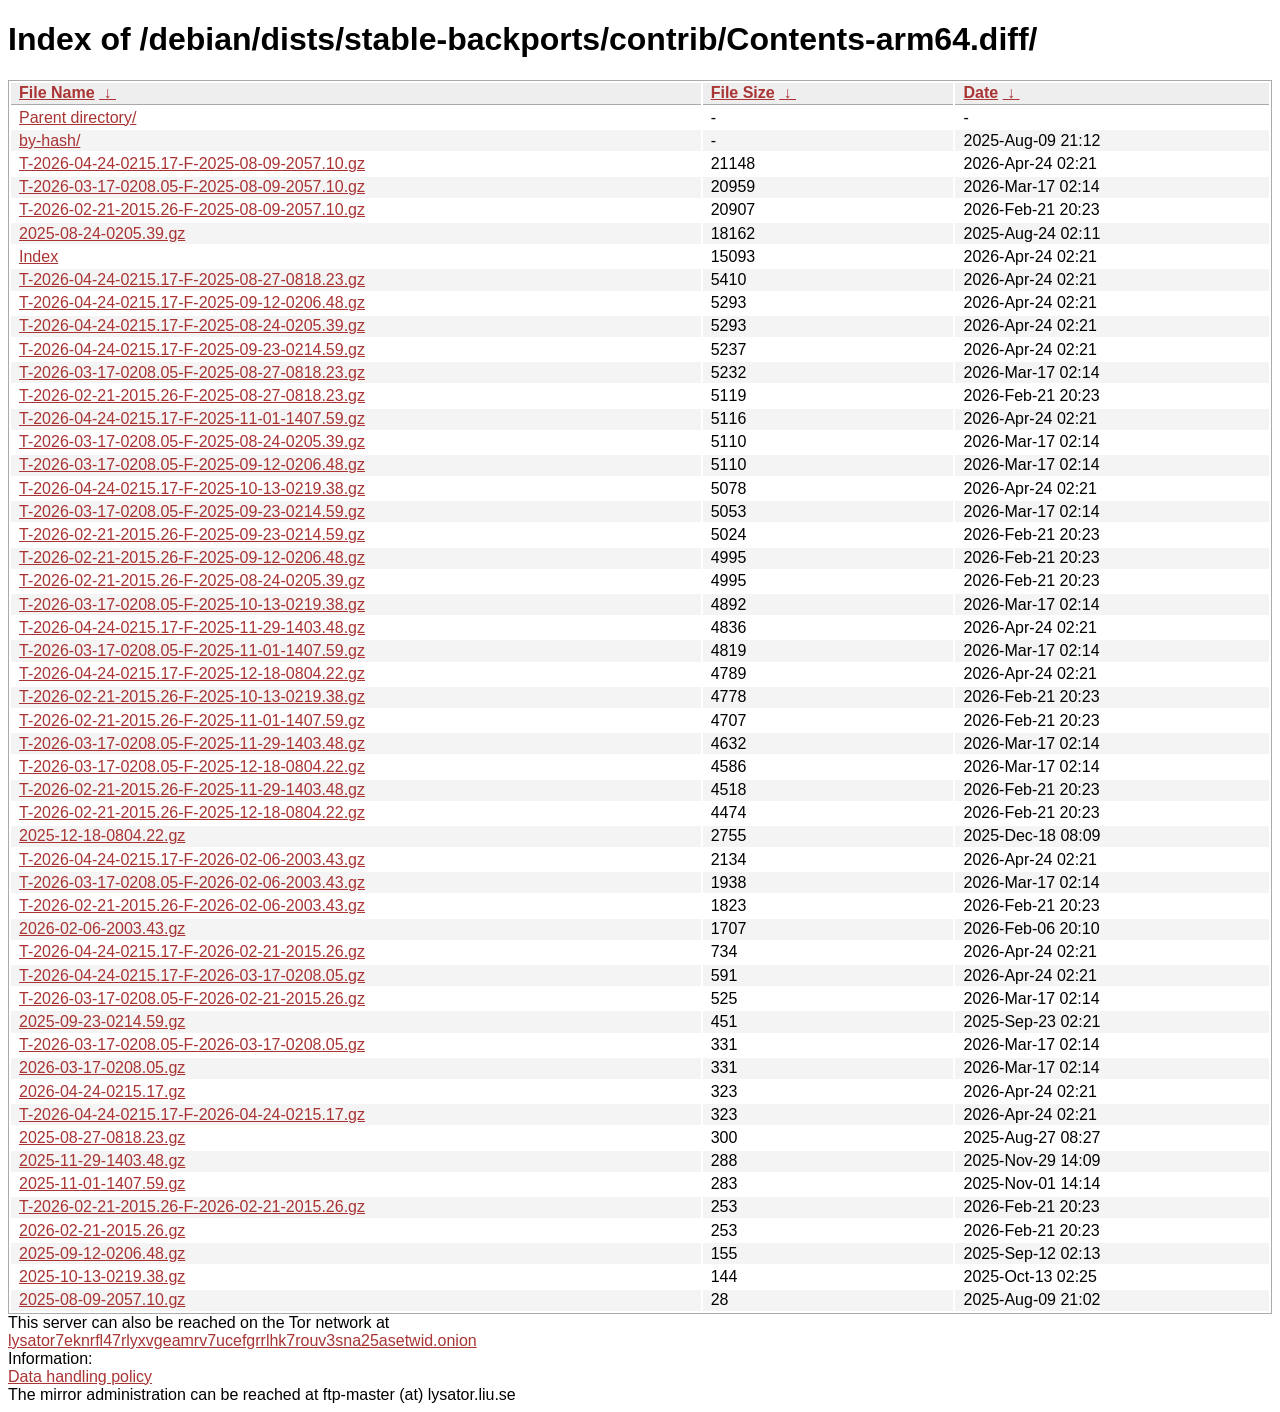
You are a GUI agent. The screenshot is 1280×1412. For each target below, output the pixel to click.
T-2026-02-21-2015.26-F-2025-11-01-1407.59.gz (192, 720)
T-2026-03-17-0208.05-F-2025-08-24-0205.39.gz (192, 441)
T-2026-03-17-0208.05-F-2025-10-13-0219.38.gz (192, 604)
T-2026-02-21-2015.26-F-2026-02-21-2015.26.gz (192, 1206)
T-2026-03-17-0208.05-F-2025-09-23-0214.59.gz (192, 511)
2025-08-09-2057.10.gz (102, 1299)
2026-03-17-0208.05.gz (102, 1067)
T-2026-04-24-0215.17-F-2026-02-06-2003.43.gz (192, 859)
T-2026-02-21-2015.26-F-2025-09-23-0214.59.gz (192, 534)
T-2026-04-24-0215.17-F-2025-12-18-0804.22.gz (192, 673)
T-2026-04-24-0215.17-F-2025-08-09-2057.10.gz (192, 163)
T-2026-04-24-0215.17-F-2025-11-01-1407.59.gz (192, 418)
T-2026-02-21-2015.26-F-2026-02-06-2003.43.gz (192, 905)
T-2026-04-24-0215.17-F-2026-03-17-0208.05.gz (192, 975)
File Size (743, 92)
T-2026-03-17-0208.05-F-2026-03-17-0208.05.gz (192, 1044)
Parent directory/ (77, 117)
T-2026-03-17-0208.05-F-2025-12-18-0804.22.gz (192, 766)
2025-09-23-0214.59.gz (102, 1021)
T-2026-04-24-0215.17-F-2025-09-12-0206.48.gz (192, 302)
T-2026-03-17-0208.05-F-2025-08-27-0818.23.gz (192, 372)
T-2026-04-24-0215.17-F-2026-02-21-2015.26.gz (192, 951)
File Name (57, 92)
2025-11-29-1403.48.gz (102, 1160)
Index (38, 256)
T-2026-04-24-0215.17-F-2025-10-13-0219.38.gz (192, 488)
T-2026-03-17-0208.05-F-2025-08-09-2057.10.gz (192, 186)
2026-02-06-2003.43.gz (102, 928)
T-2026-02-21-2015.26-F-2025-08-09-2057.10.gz (192, 209)
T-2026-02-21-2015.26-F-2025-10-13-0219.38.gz (192, 696)
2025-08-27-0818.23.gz (102, 1137)
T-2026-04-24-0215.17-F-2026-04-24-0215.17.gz (192, 1114)
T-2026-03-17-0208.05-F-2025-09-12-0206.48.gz (192, 464)
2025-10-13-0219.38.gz (102, 1276)
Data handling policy (80, 1376)
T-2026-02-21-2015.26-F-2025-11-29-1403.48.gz (192, 789)
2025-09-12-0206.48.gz (102, 1253)
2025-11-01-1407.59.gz (102, 1183)
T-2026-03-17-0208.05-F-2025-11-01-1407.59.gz (192, 650)
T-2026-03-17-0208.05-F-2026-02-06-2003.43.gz (192, 882)
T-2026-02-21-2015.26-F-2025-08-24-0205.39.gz (192, 580)
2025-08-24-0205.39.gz (102, 233)
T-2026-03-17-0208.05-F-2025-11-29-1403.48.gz (192, 743)
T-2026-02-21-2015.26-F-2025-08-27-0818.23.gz (192, 395)
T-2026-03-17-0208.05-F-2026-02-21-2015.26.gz (192, 998)
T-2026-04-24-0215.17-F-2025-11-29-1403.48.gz (192, 627)
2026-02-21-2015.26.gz (102, 1230)
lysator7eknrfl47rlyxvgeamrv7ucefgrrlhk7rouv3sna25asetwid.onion (242, 1340)
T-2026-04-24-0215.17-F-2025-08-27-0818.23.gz (192, 279)
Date (980, 92)
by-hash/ (49, 140)
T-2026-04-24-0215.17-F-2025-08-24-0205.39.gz (192, 325)
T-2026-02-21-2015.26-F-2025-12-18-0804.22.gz (192, 812)
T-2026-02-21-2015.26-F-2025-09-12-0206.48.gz (192, 557)
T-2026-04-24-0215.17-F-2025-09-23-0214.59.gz (192, 349)
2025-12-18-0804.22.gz (102, 835)
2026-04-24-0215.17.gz (102, 1091)
